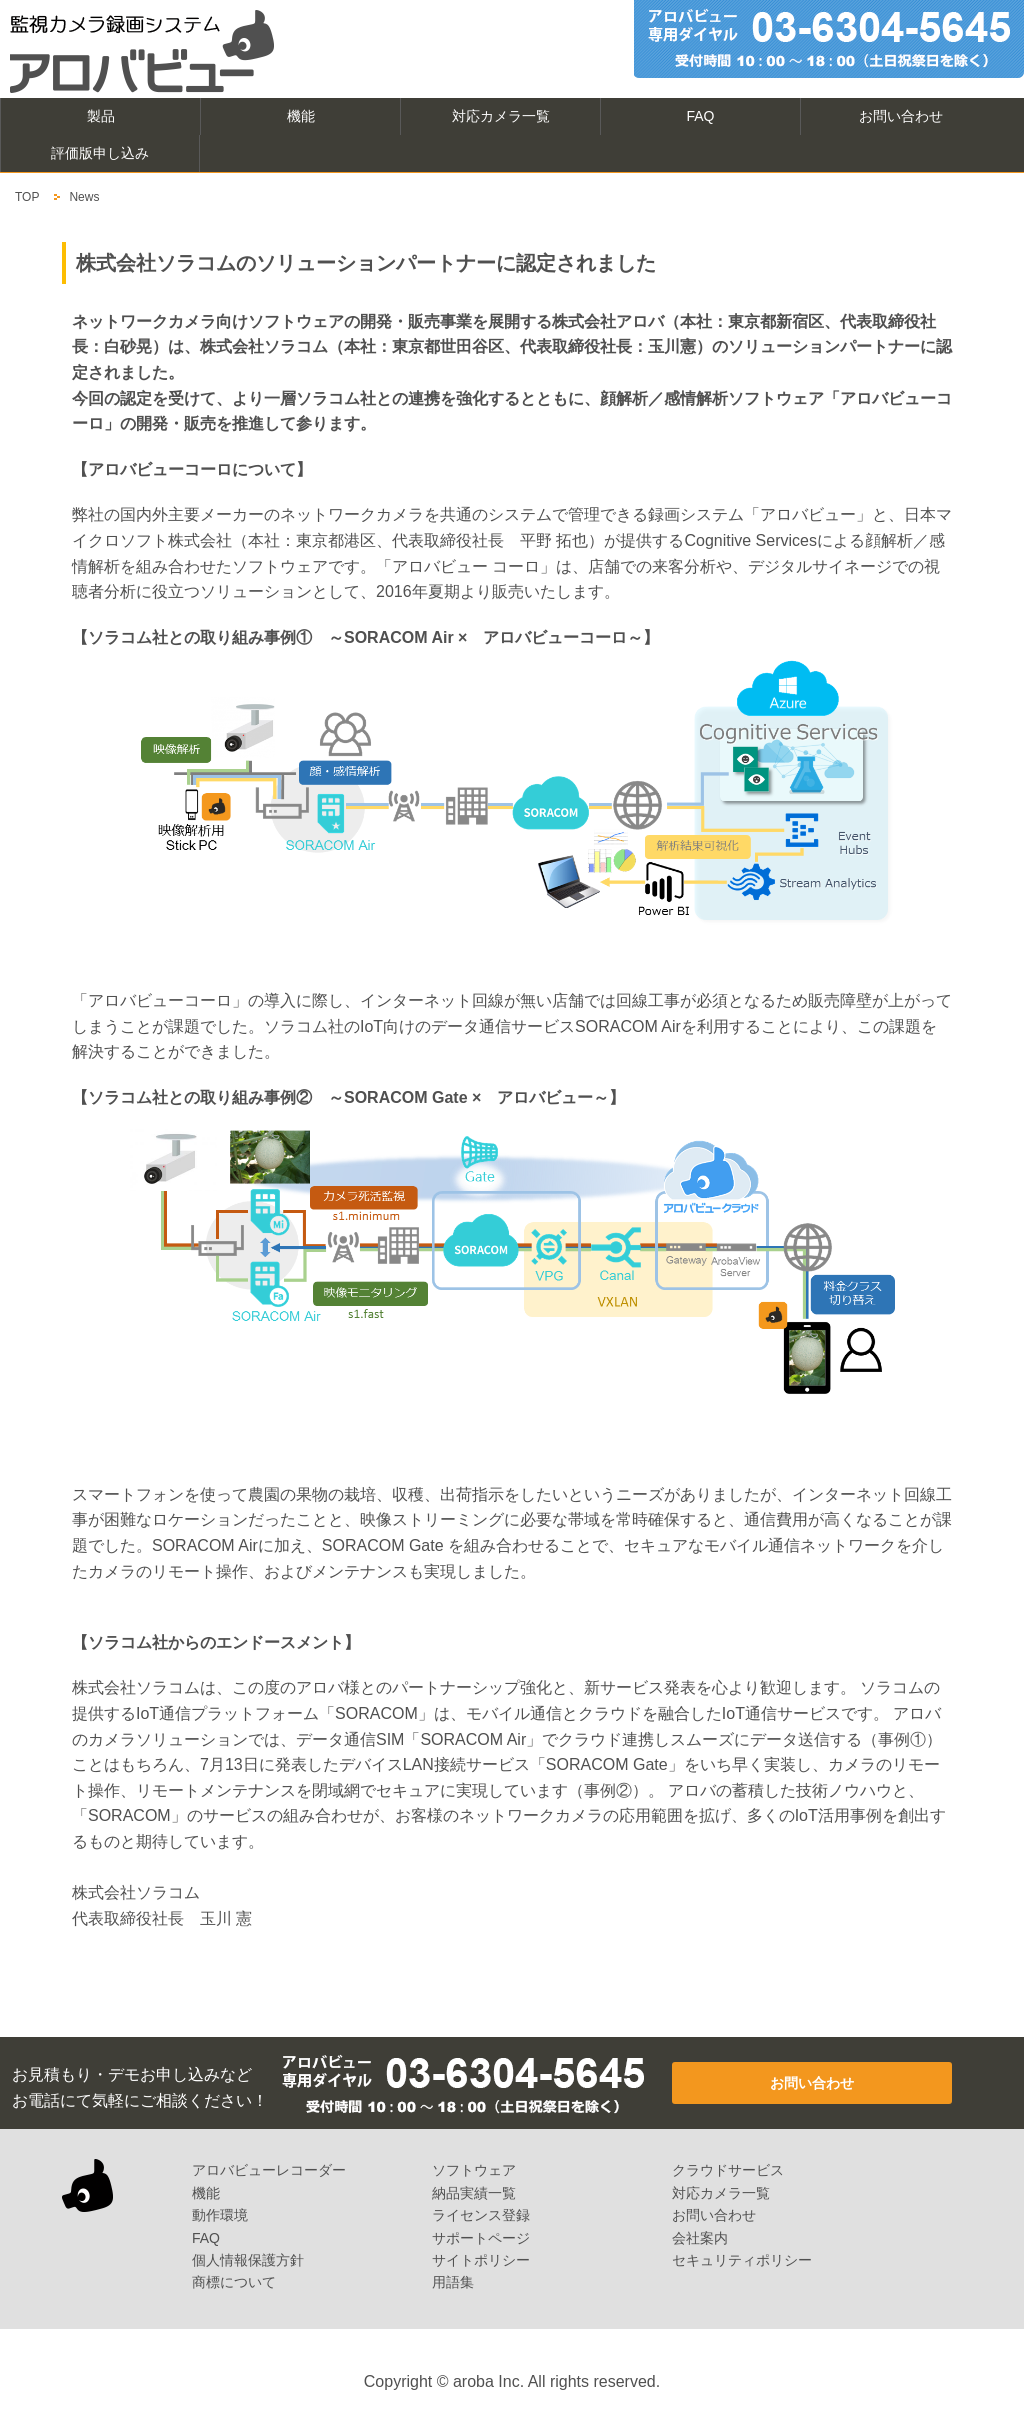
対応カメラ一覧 (501, 116)
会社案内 (700, 2238)
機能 (301, 116)
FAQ (700, 116)
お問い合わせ (901, 116)
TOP (27, 197)
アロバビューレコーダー (269, 2170)
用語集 (453, 2282)
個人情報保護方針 (248, 2260)
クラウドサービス (728, 2170)
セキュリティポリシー (742, 2260)
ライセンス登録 (481, 2215)
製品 (101, 116)
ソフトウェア (474, 2170)
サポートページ (481, 2238)
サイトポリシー (481, 2260)
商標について (234, 2282)
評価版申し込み (100, 153)
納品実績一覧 (474, 2193)
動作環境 (220, 2215)
